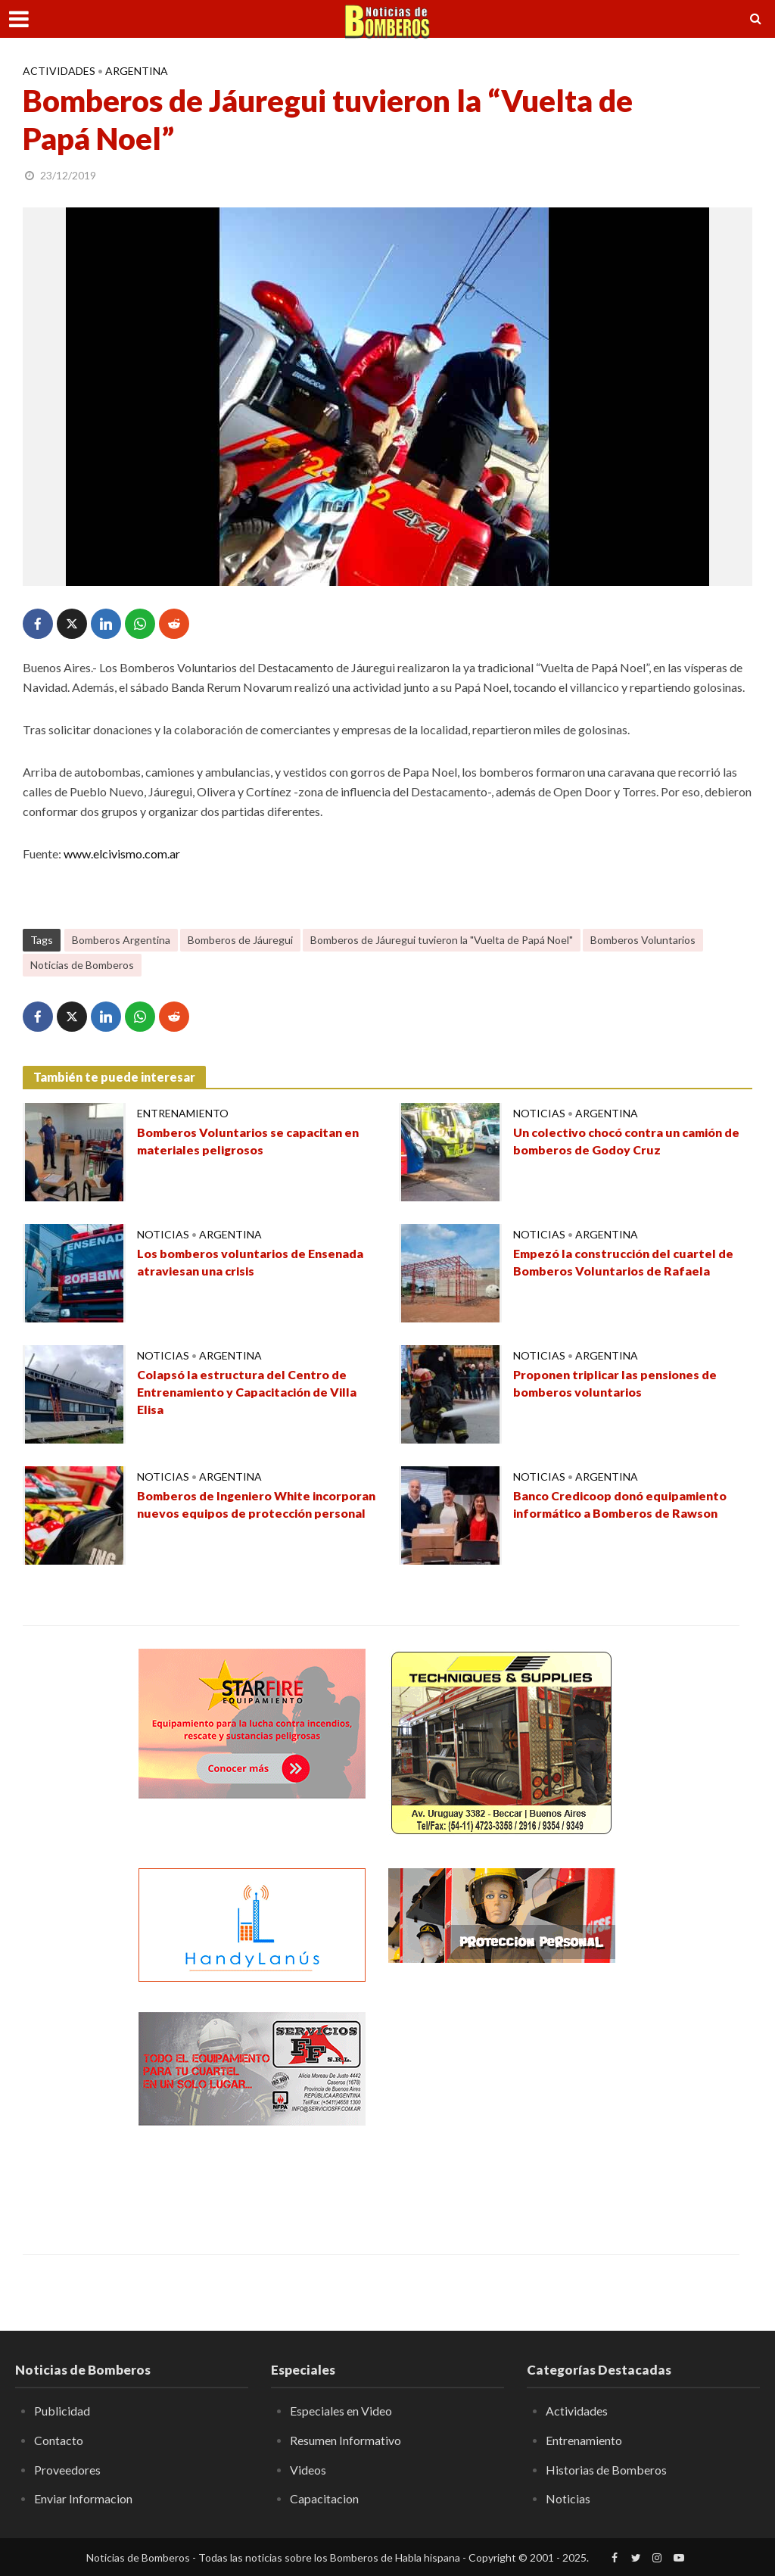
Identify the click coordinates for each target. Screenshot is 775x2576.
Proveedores (67, 2469)
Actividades (59, 70)
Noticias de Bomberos (82, 964)
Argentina (136, 70)
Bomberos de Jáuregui (240, 939)
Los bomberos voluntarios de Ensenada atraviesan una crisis (250, 1263)
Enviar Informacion (83, 2498)
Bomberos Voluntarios (643, 939)
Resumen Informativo (345, 2440)
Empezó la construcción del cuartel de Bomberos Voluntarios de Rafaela (623, 1263)
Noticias (539, 1113)
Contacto (58, 2440)
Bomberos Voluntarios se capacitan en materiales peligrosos (248, 1141)
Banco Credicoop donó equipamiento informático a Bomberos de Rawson (620, 1505)
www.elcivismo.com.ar (122, 853)
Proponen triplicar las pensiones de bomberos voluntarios (615, 1384)
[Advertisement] (501, 2106)
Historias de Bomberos (606, 2469)
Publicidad (62, 2410)
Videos (308, 2469)
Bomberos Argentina (121, 939)
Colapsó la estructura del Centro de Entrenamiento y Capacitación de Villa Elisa (247, 1392)
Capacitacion (324, 2498)
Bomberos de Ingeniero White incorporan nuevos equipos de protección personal (224, 1513)
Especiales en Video (341, 2410)
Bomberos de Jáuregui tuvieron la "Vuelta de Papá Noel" (441, 939)
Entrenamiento (183, 1113)
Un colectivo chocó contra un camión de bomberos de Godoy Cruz (626, 1141)
